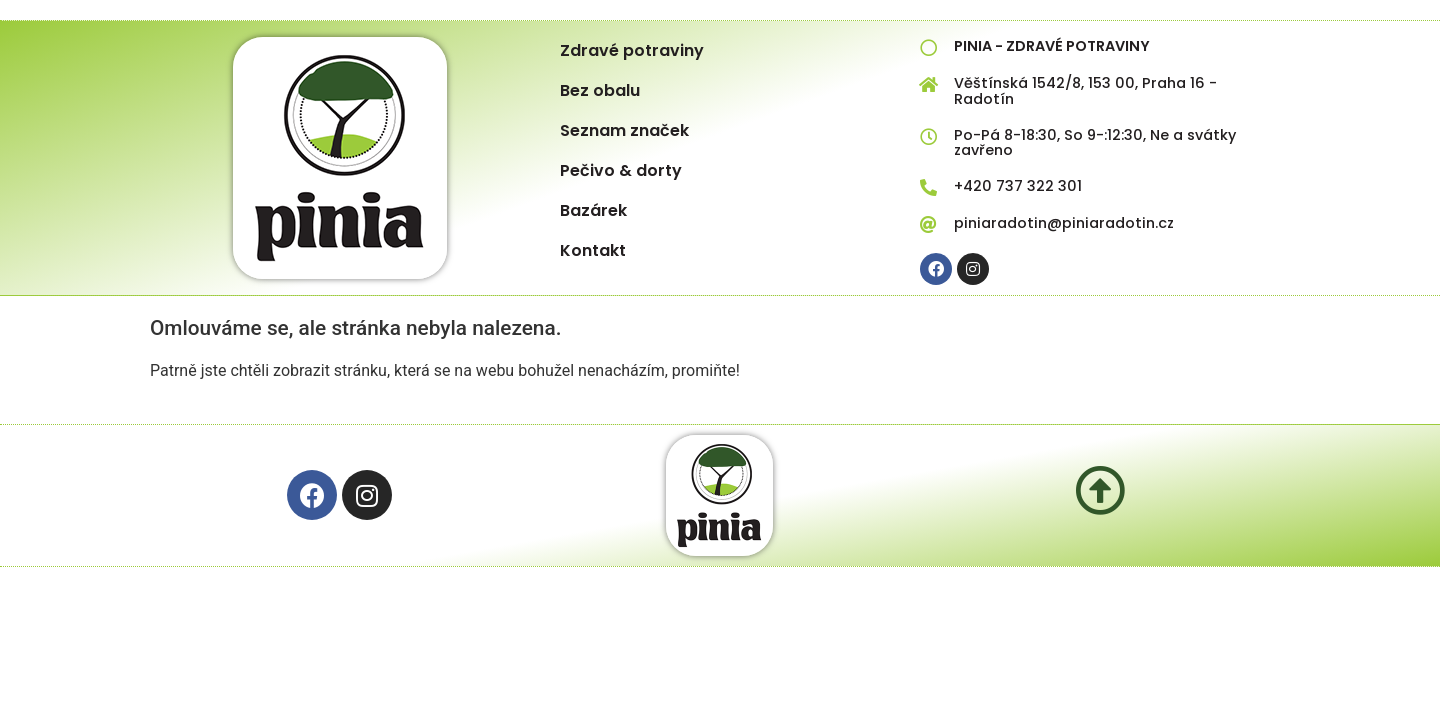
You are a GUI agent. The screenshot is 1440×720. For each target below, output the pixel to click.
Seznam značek (624, 130)
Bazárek (593, 210)
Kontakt (593, 250)
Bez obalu (600, 90)
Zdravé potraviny (632, 50)
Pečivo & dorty (621, 170)
